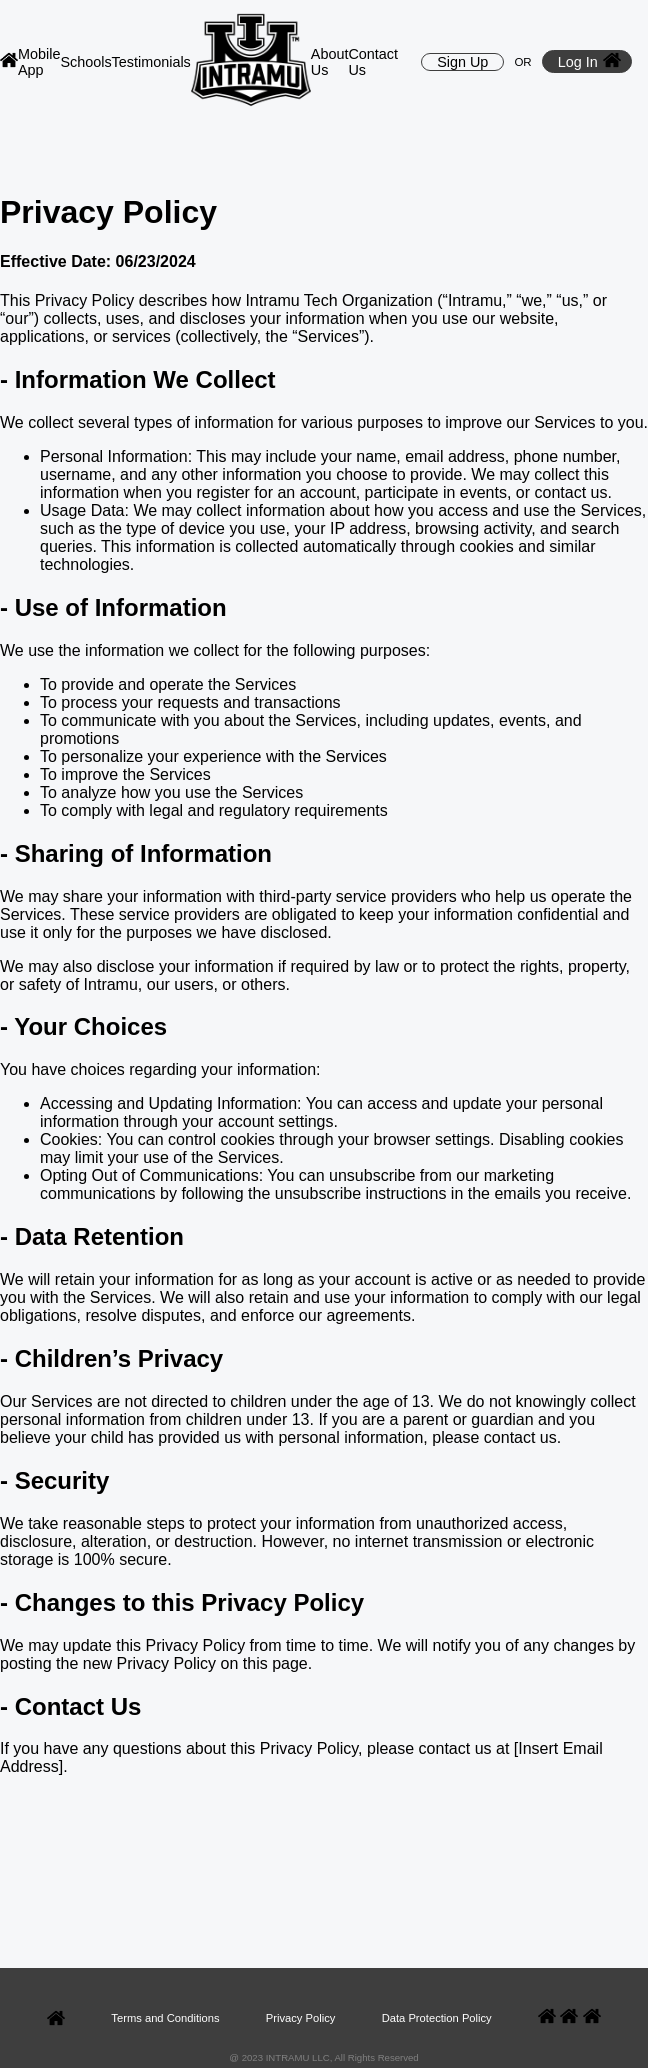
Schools (85, 62)
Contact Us (373, 62)
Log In (590, 61)
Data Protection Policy (437, 2018)
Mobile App (39, 62)
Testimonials (151, 62)
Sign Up (462, 62)
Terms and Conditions (165, 2018)
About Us (330, 62)
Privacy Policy (301, 2018)
